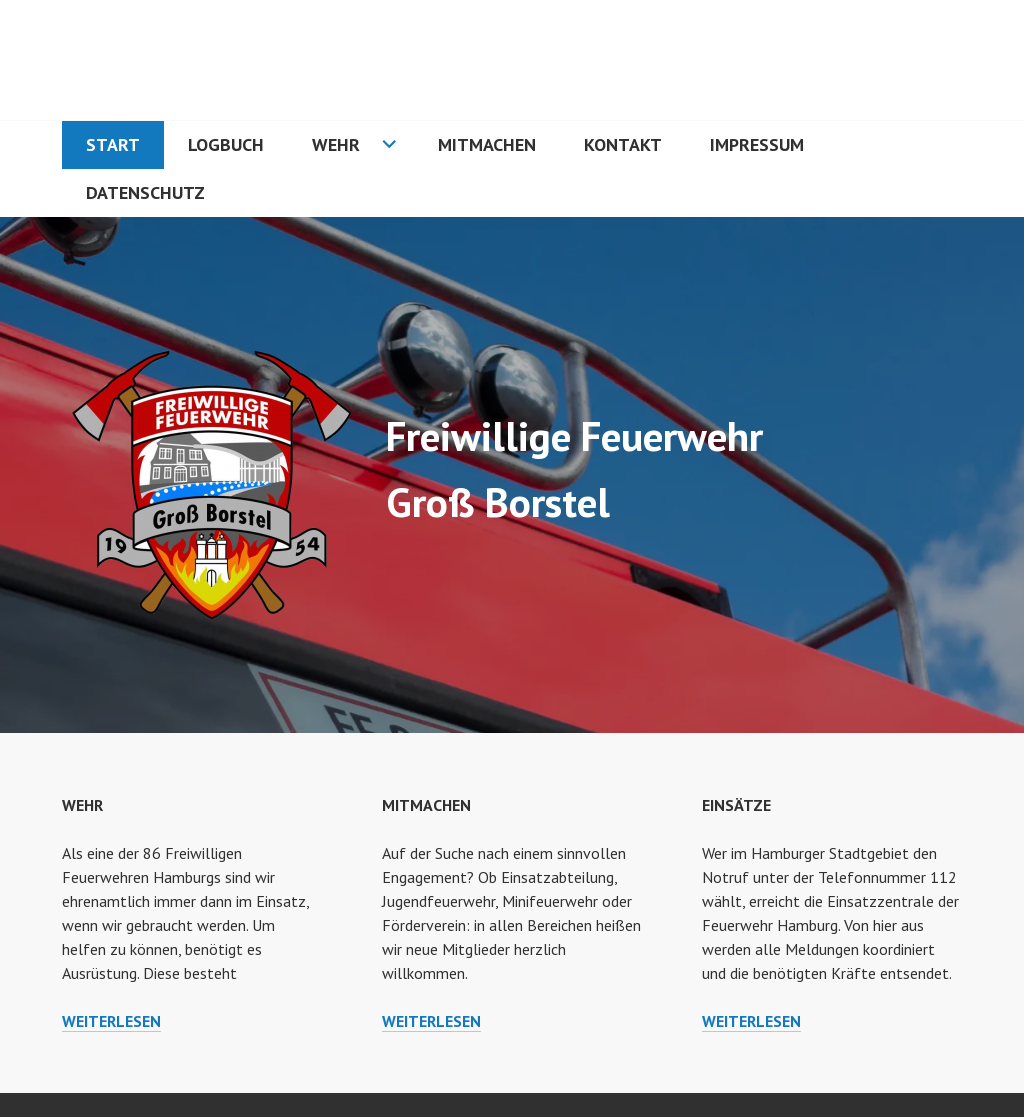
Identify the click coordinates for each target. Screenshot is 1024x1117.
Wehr (336, 144)
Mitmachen (487, 144)
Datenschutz (145, 192)
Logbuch (226, 144)
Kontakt (623, 144)
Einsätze (736, 805)
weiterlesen (111, 1021)
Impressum (757, 144)
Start (113, 144)
